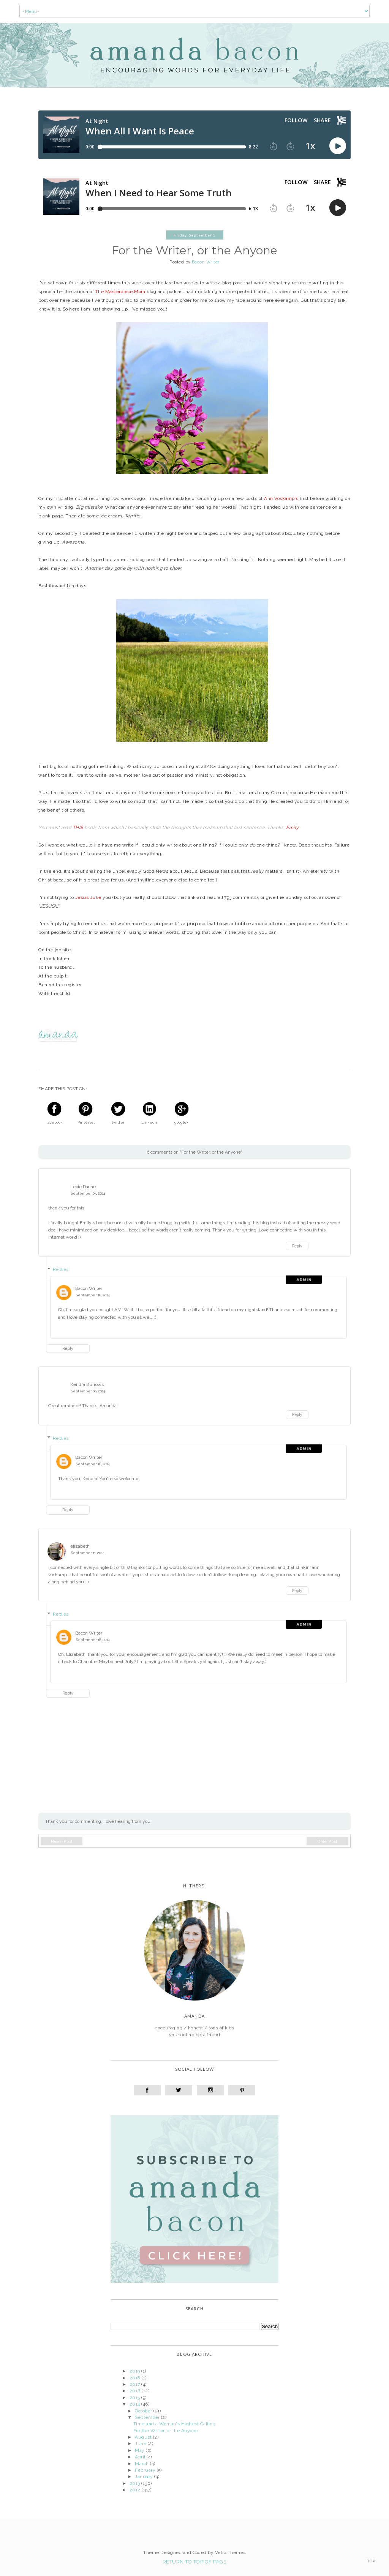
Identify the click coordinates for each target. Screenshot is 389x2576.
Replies (60, 1269)
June (141, 2443)
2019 (135, 2371)
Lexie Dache (83, 1186)
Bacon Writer (88, 1288)
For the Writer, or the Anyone (165, 2430)
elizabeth (80, 1546)
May (140, 2450)
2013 (135, 2483)
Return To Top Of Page (194, 2562)
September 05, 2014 (88, 1193)
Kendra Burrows (87, 1384)
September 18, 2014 (93, 1295)
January (144, 2476)
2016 (136, 2390)
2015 (135, 2397)
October (144, 2411)
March (142, 2463)
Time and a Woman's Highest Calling (174, 2423)
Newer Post (62, 1841)
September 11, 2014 (87, 1553)
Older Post (327, 1841)
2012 (136, 2489)
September (148, 2417)
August (144, 2437)
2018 (136, 2378)
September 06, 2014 (88, 1391)
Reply (297, 1246)
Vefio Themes (230, 2552)
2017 (135, 2384)
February (146, 2470)
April (141, 2456)
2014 (135, 2404)
